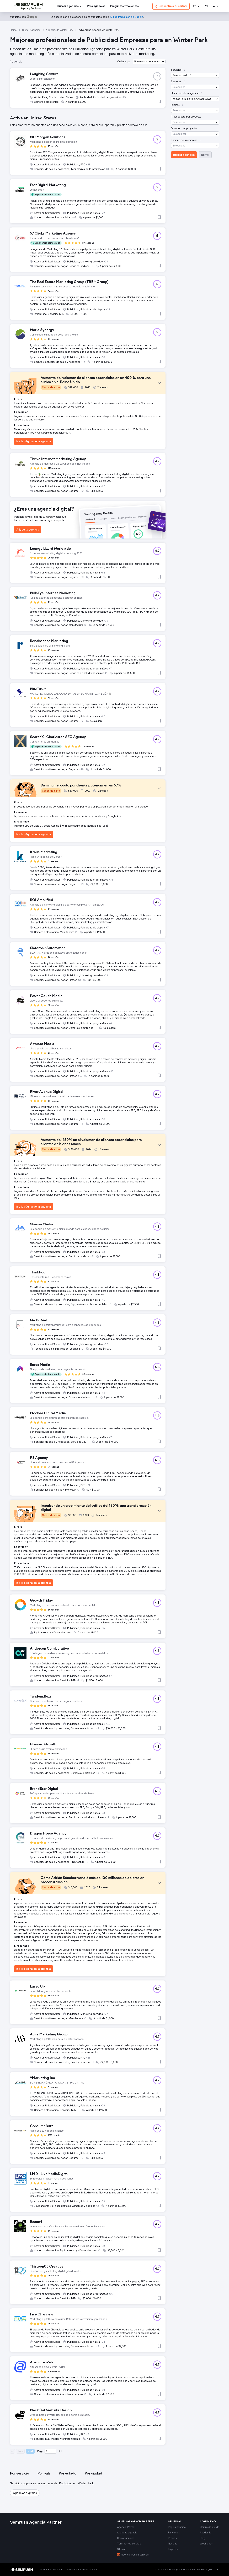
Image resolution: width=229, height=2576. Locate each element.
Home (13, 29)
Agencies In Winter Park (59, 29)
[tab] (19, 2473)
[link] (96, 6)
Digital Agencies (31, 29)
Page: (40, 2451)
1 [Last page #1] (61, 2451)
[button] (196, 6)
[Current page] (50, 2451)
